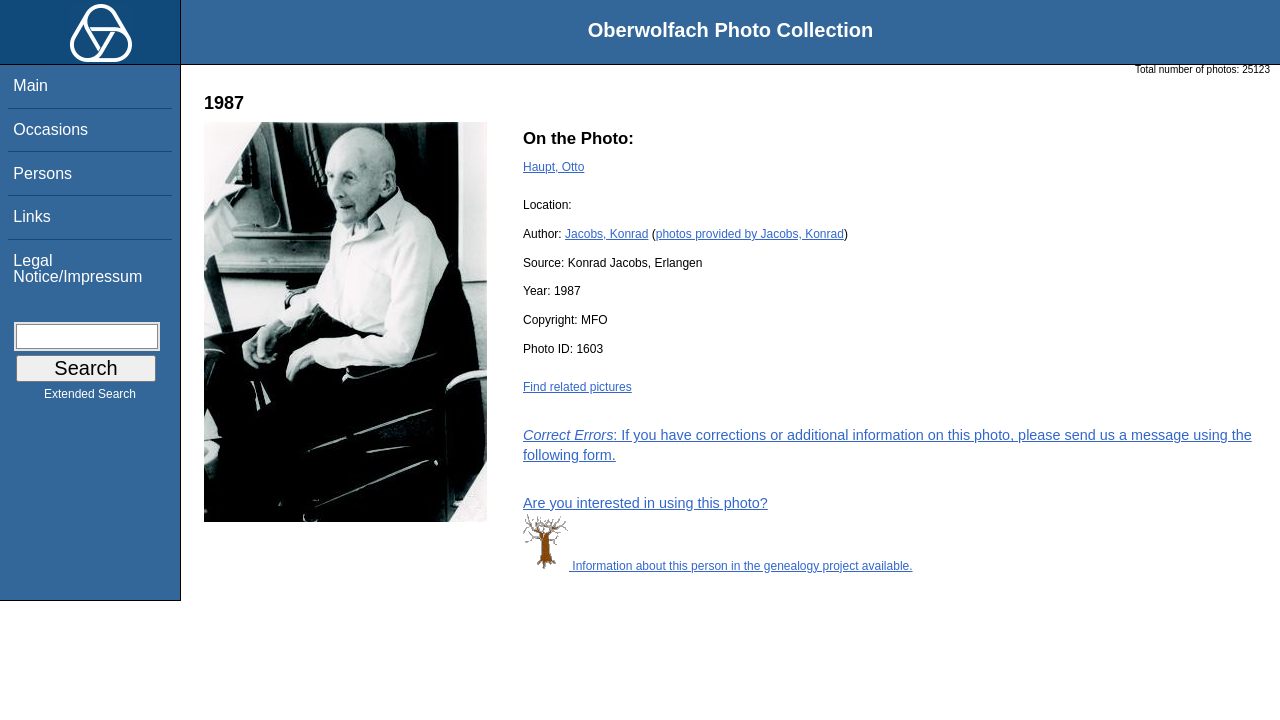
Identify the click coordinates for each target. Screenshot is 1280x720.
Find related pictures (577, 387)
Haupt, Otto (553, 167)
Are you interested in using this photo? (645, 503)
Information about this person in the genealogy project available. (718, 566)
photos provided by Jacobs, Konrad (750, 234)
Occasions (50, 129)
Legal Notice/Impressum (77, 268)
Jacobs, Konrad (606, 234)
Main (30, 85)
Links (31, 216)
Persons (42, 173)
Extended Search (90, 398)
